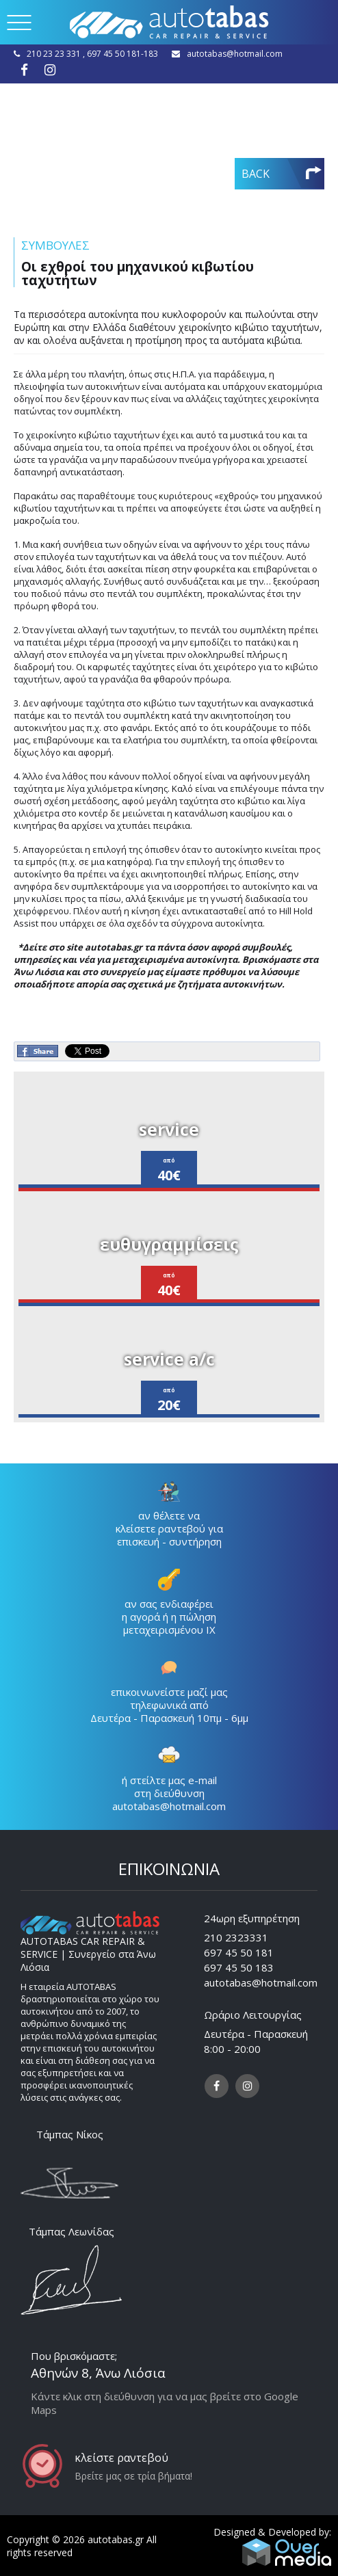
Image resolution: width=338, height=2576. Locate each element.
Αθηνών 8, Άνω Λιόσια (98, 2373)
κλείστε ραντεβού (121, 2457)
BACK (256, 173)
